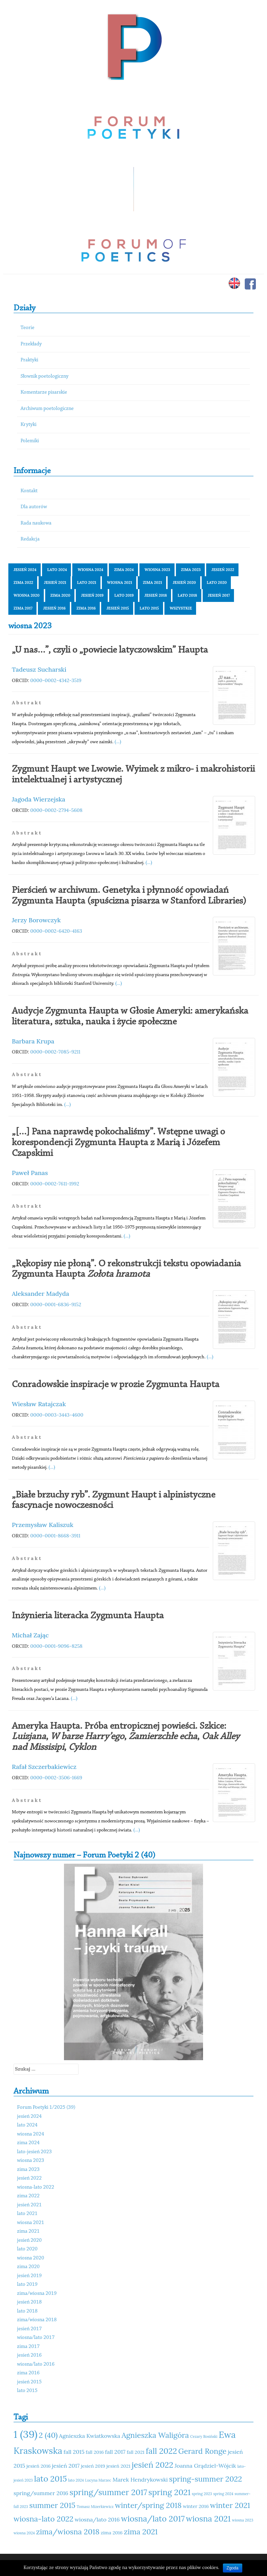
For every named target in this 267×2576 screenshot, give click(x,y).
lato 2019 (124, 595)
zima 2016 (86, 608)
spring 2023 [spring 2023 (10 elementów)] (202, 2493)
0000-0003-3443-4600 (56, 1415)
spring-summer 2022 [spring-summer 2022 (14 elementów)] (205, 2479)
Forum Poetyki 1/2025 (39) (46, 2107)
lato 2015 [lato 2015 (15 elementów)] (50, 2479)
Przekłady (31, 344)
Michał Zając (30, 1635)
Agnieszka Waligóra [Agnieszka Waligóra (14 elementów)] (155, 2435)
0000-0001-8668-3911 (55, 1536)
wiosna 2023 (157, 569)
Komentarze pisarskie (44, 392)
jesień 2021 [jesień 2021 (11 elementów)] (118, 2466)
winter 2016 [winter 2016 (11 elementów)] (196, 2506)
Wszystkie (181, 608)
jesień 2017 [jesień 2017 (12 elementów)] (66, 2465)
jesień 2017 (219, 595)
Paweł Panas (30, 1173)
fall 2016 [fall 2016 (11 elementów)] (95, 2452)
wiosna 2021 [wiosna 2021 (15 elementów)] (208, 2519)
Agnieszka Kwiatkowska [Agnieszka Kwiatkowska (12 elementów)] (89, 2435)
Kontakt (29, 491)
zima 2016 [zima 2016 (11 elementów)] (112, 2532)
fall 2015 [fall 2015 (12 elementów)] (74, 2451)
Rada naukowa (36, 523)
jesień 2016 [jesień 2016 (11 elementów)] (38, 2466)
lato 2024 (57, 569)
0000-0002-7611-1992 (54, 1184)
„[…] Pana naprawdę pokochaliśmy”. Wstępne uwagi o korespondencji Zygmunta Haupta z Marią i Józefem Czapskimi (118, 1142)
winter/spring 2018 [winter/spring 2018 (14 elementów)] (148, 2505)
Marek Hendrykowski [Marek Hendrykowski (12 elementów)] (140, 2479)
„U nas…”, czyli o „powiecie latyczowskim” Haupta (110, 650)
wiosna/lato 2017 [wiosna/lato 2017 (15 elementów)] (153, 2519)
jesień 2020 (184, 582)
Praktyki (29, 360)
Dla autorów (34, 507)
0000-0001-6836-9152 (55, 1304)
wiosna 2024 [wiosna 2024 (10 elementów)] (24, 2533)
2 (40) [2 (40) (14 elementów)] (48, 2435)
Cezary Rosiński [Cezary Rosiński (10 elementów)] (203, 2436)
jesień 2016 (54, 608)
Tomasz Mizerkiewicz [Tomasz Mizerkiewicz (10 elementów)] (94, 2506)
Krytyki (29, 424)
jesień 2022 (222, 569)
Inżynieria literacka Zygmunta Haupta (88, 1616)
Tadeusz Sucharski (39, 669)
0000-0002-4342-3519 (55, 680)
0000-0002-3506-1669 (56, 1777)
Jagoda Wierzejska (38, 799)
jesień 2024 (25, 569)
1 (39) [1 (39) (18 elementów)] (26, 2434)
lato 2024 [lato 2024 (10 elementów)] (76, 2480)
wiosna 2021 (119, 582)
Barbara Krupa (33, 1041)
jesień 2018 (156, 595)
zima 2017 (23, 608)
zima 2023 (191, 569)
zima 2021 (152, 582)
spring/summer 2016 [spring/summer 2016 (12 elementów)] (41, 2493)
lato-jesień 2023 (34, 2152)
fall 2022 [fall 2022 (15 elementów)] (161, 2451)
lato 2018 (187, 595)
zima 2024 (124, 569)
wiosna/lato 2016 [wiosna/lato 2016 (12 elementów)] (97, 2519)
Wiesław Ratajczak (39, 1404)
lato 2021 (86, 582)
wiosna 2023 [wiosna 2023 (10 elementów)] (242, 2520)
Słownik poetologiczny (44, 376)
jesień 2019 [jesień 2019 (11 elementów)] (93, 2466)
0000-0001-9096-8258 (56, 1646)
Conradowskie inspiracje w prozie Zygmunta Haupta (115, 1385)
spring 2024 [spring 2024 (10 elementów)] (223, 2493)
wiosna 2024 (90, 569)
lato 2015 (149, 608)
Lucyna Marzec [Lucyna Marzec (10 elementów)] (98, 2480)
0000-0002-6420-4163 (56, 931)
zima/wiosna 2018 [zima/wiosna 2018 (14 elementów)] (67, 2531)
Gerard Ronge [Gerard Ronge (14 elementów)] (202, 2451)
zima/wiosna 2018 (37, 2320)
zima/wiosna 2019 (37, 2293)
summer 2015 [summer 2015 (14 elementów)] (52, 2505)
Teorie (27, 327)
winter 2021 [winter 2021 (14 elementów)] (230, 2505)
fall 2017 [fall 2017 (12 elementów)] (115, 2451)
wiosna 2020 (27, 595)
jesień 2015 (117, 608)
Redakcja (30, 539)
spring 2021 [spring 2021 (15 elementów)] (169, 2492)
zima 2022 (23, 582)
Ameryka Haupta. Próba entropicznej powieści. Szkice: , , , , (126, 1737)
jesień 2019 (92, 595)
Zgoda (232, 2568)
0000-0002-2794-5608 (56, 810)
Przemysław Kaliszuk (42, 1525)
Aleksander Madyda (40, 1294)
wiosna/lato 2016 (36, 2364)
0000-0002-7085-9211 (55, 1052)
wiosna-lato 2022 (35, 2187)
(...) (118, 741)
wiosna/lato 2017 (36, 2337)
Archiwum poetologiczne (47, 408)
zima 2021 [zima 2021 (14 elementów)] (140, 2531)
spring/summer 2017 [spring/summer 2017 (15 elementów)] (108, 2492)
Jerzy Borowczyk (36, 920)
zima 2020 (60, 595)
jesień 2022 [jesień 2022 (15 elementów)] (152, 2465)
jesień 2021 (55, 582)
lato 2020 (217, 582)
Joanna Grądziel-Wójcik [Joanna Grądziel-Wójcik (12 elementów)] (205, 2465)
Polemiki (30, 441)
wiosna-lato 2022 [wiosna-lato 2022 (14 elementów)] (43, 2519)
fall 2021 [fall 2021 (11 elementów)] (135, 2452)
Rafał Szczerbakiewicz (44, 1767)
